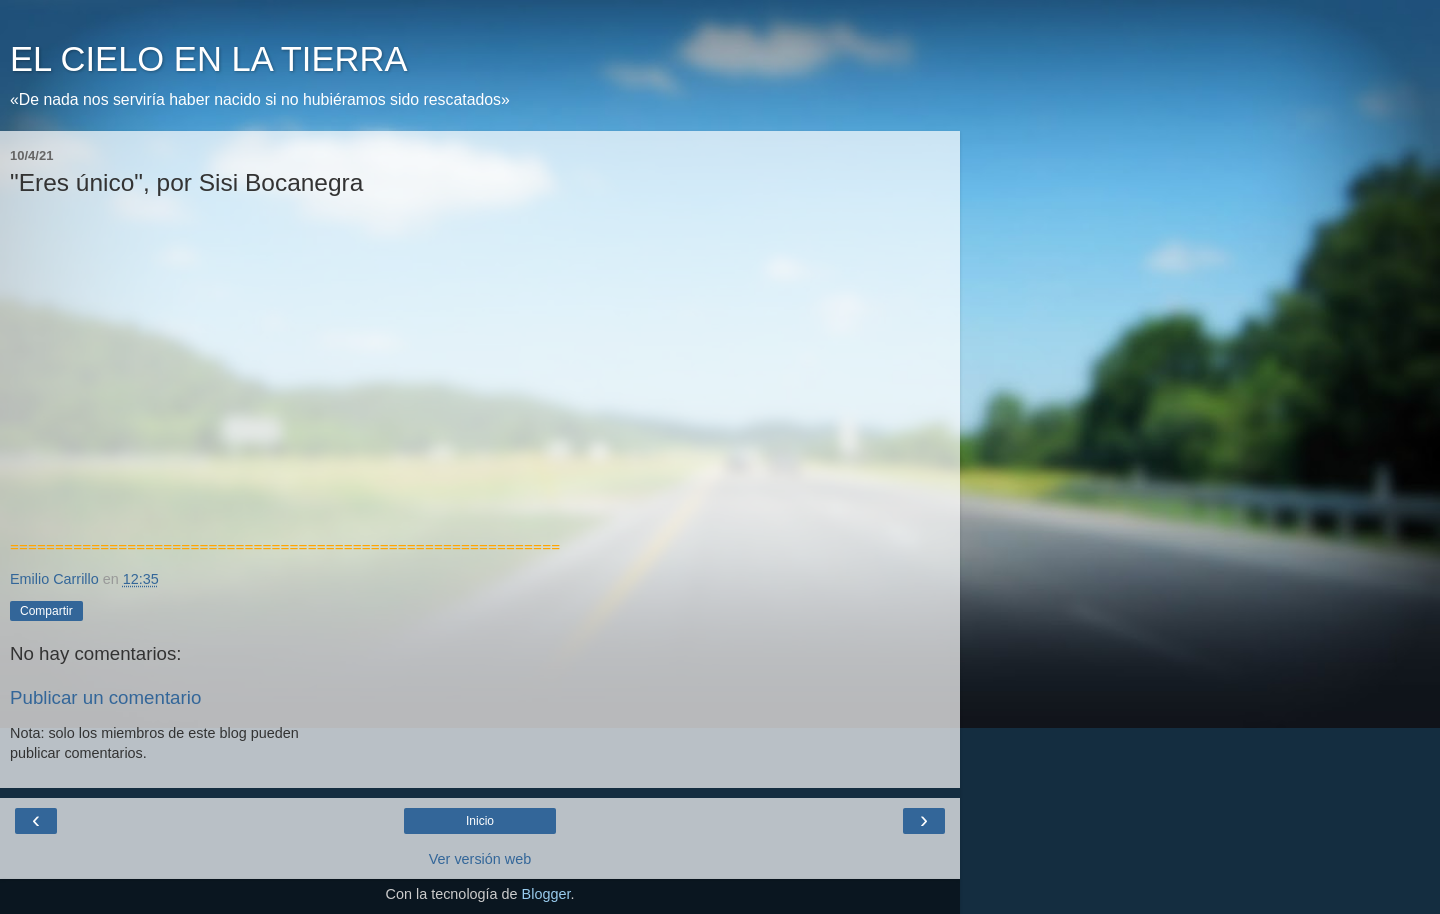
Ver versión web (480, 859)
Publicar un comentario (105, 697)
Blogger (546, 894)
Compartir (46, 611)
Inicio (480, 821)
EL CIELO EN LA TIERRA (208, 59)
